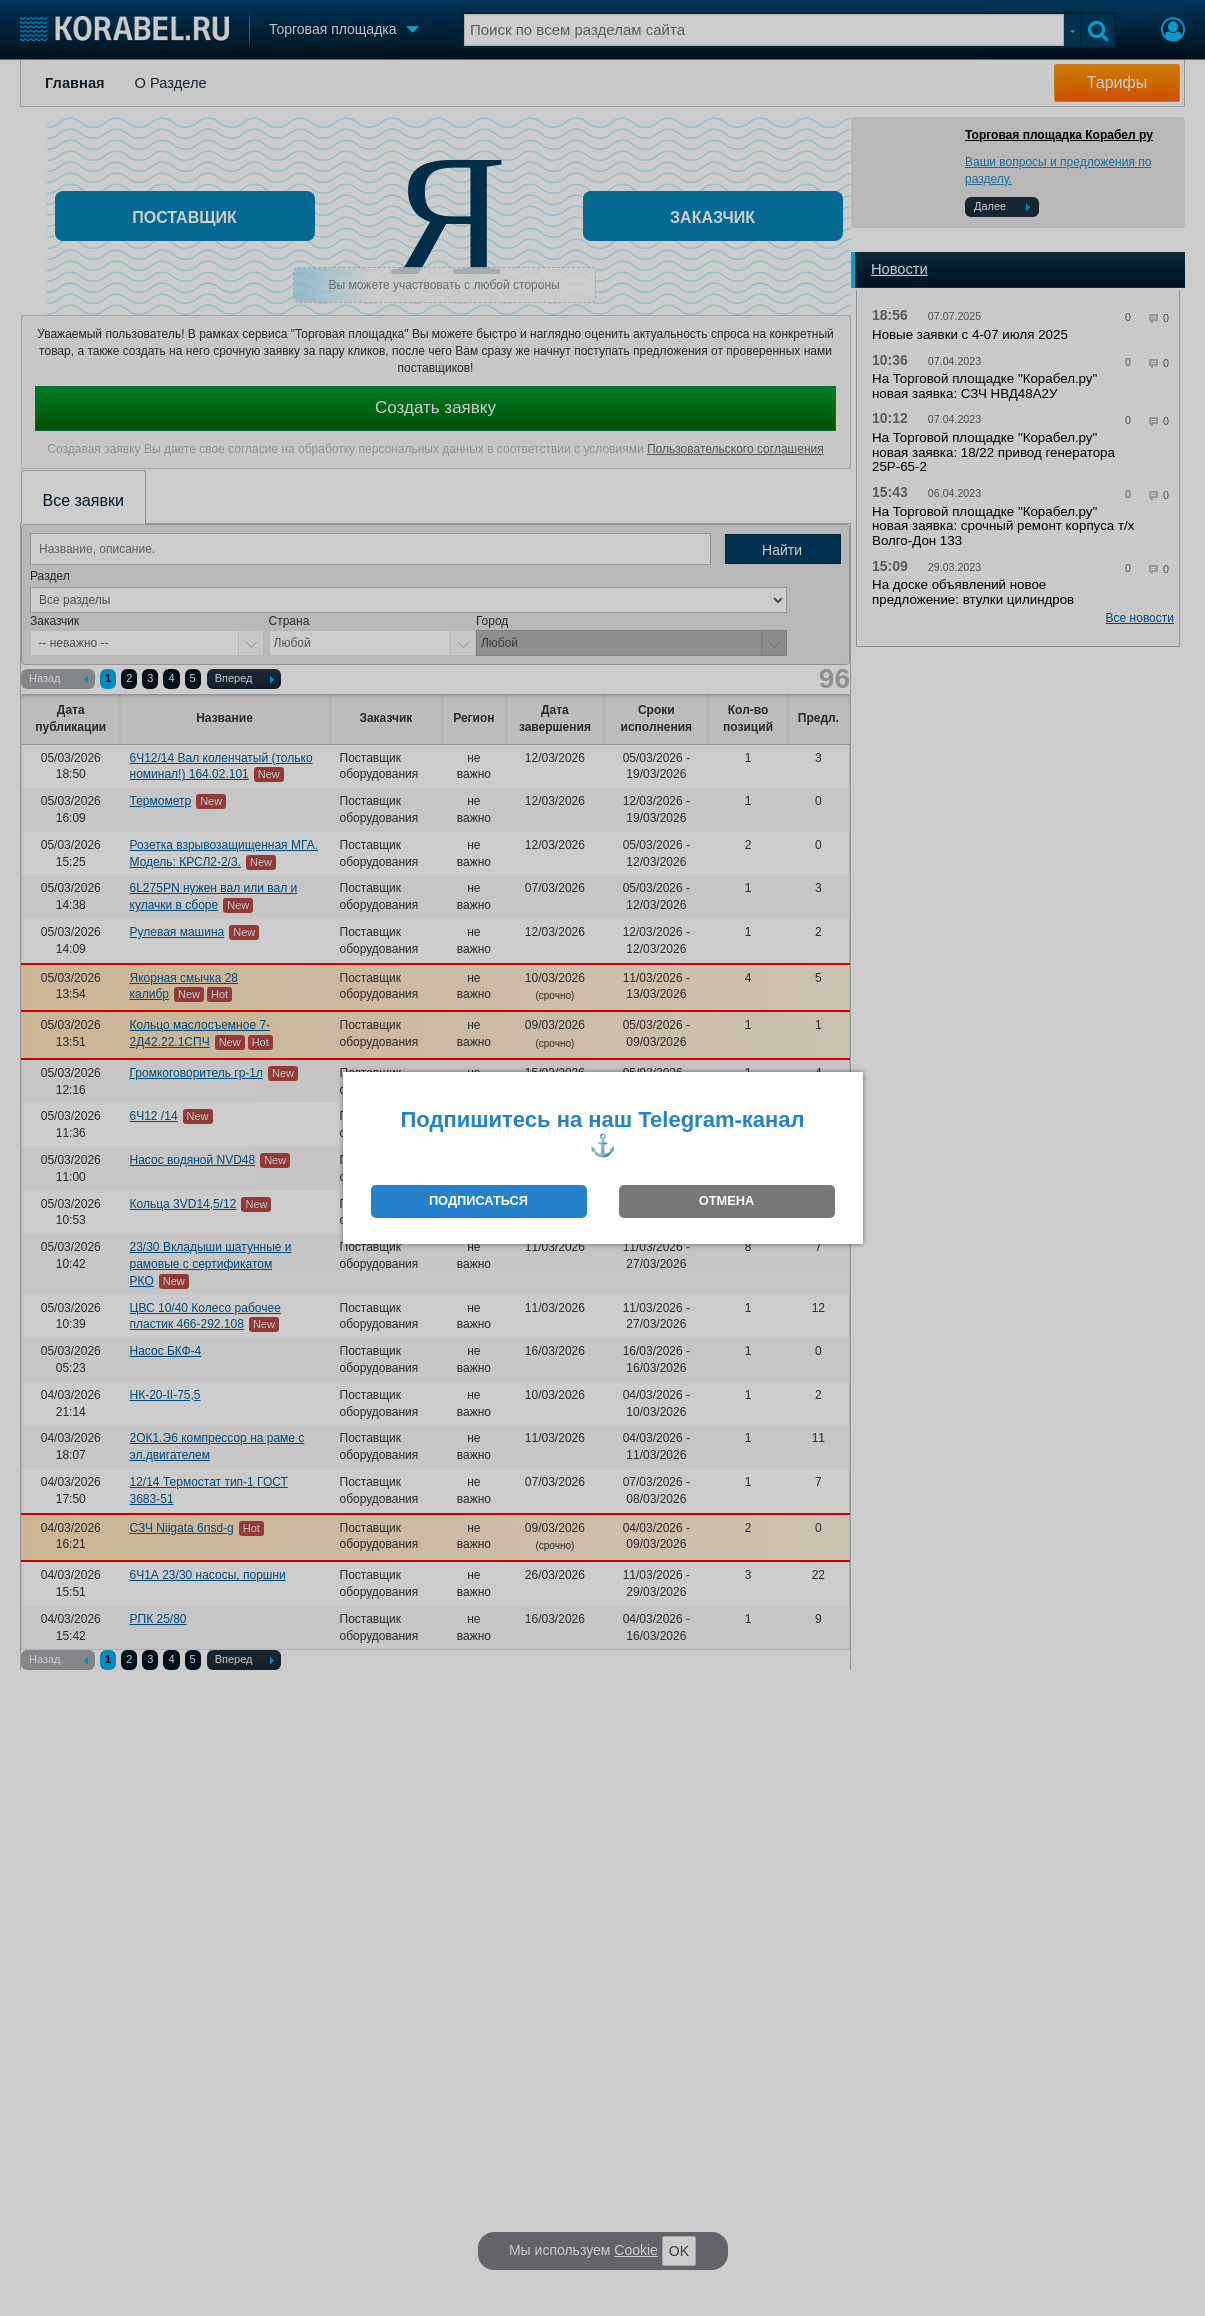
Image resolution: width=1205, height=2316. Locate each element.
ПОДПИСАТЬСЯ (478, 1200)
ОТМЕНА (726, 1200)
